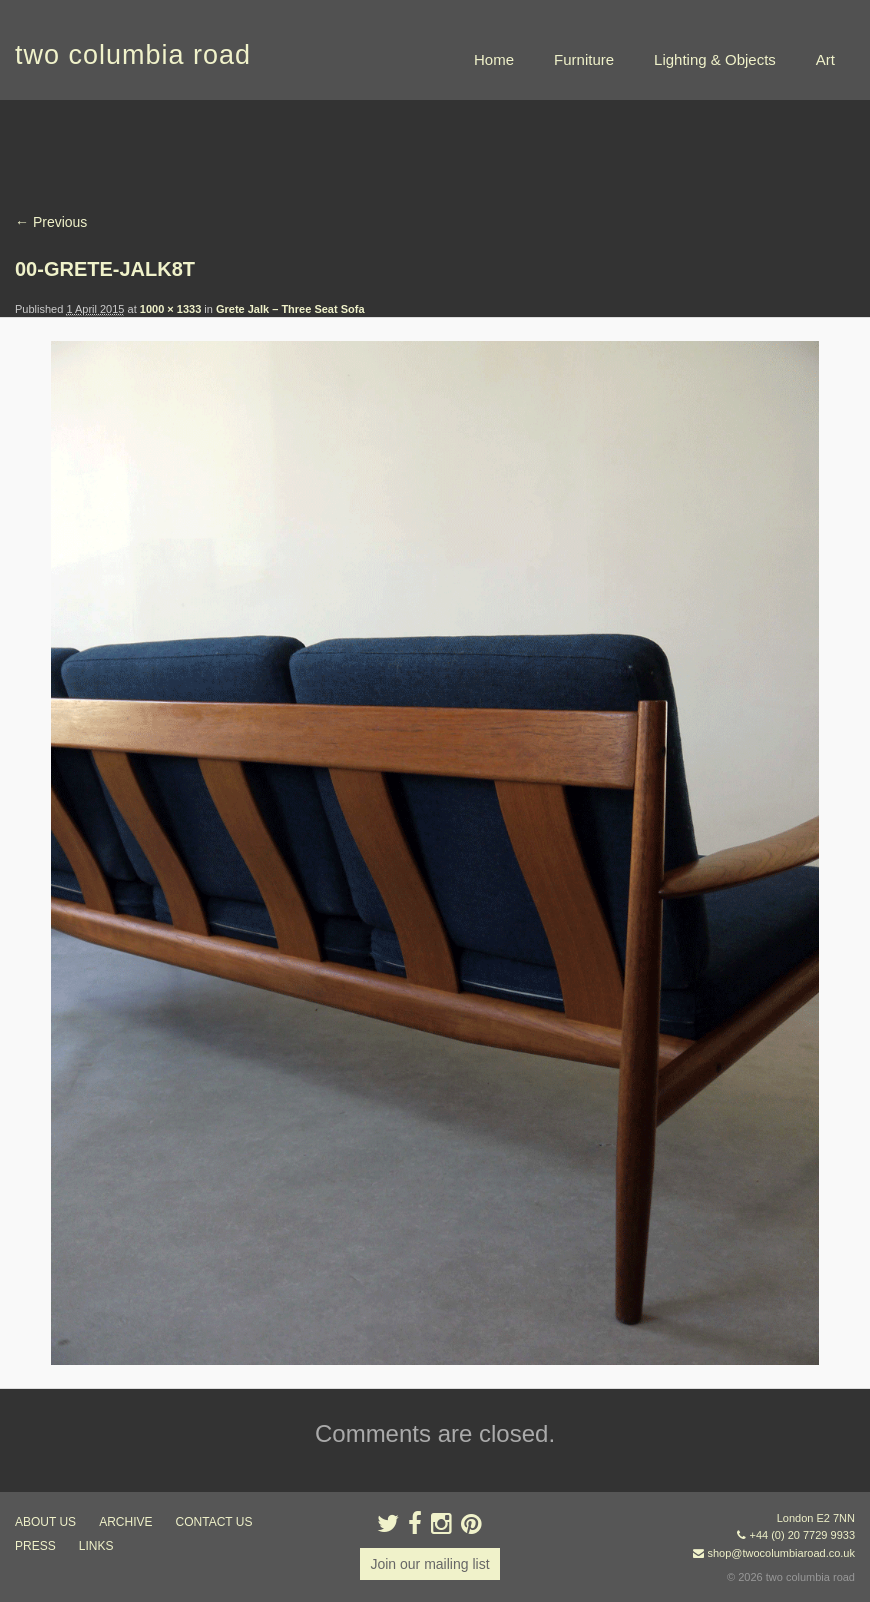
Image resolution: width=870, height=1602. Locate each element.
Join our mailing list (429, 1564)
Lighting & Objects (715, 59)
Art (825, 59)
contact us (214, 1522)
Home (494, 59)
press (35, 1546)
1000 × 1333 (170, 309)
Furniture (584, 59)
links (96, 1546)
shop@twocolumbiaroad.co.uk (781, 1553)
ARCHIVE (125, 1522)
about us (45, 1522)
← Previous (51, 222)
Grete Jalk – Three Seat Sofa (290, 309)
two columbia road (133, 55)
